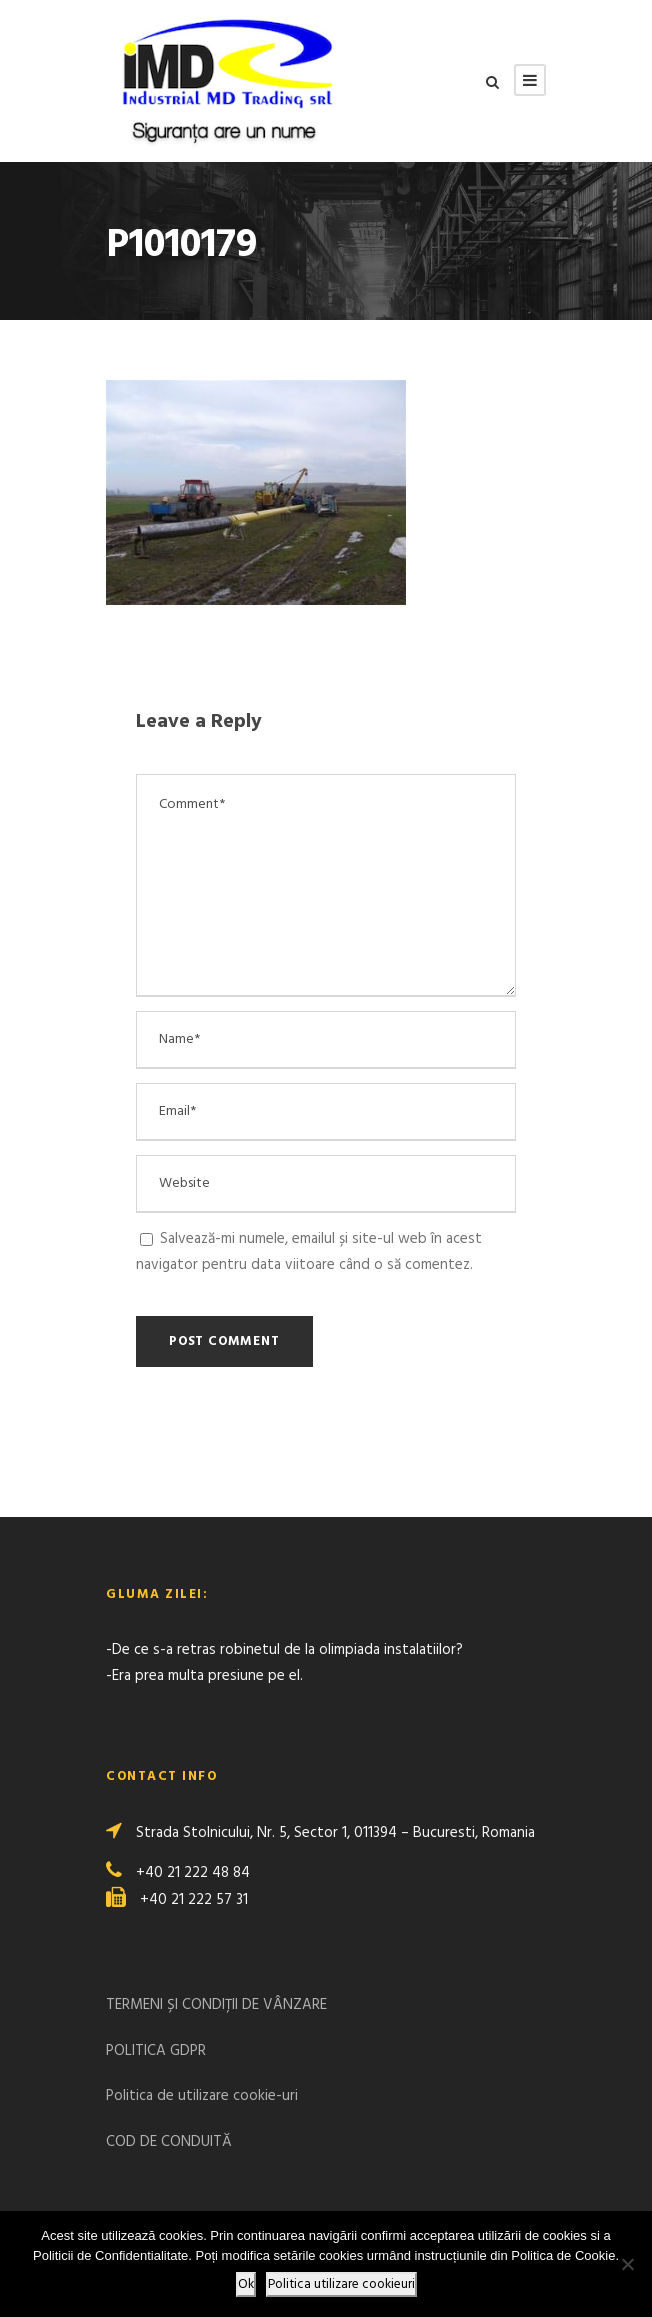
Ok (246, 2284)
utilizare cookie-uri (238, 2096)
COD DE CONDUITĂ (169, 2142)
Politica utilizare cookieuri (341, 2284)
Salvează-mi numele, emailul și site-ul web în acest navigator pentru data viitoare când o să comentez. (309, 1252)
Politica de (142, 2096)
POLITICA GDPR (156, 2051)
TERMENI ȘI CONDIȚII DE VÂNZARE (216, 2005)
